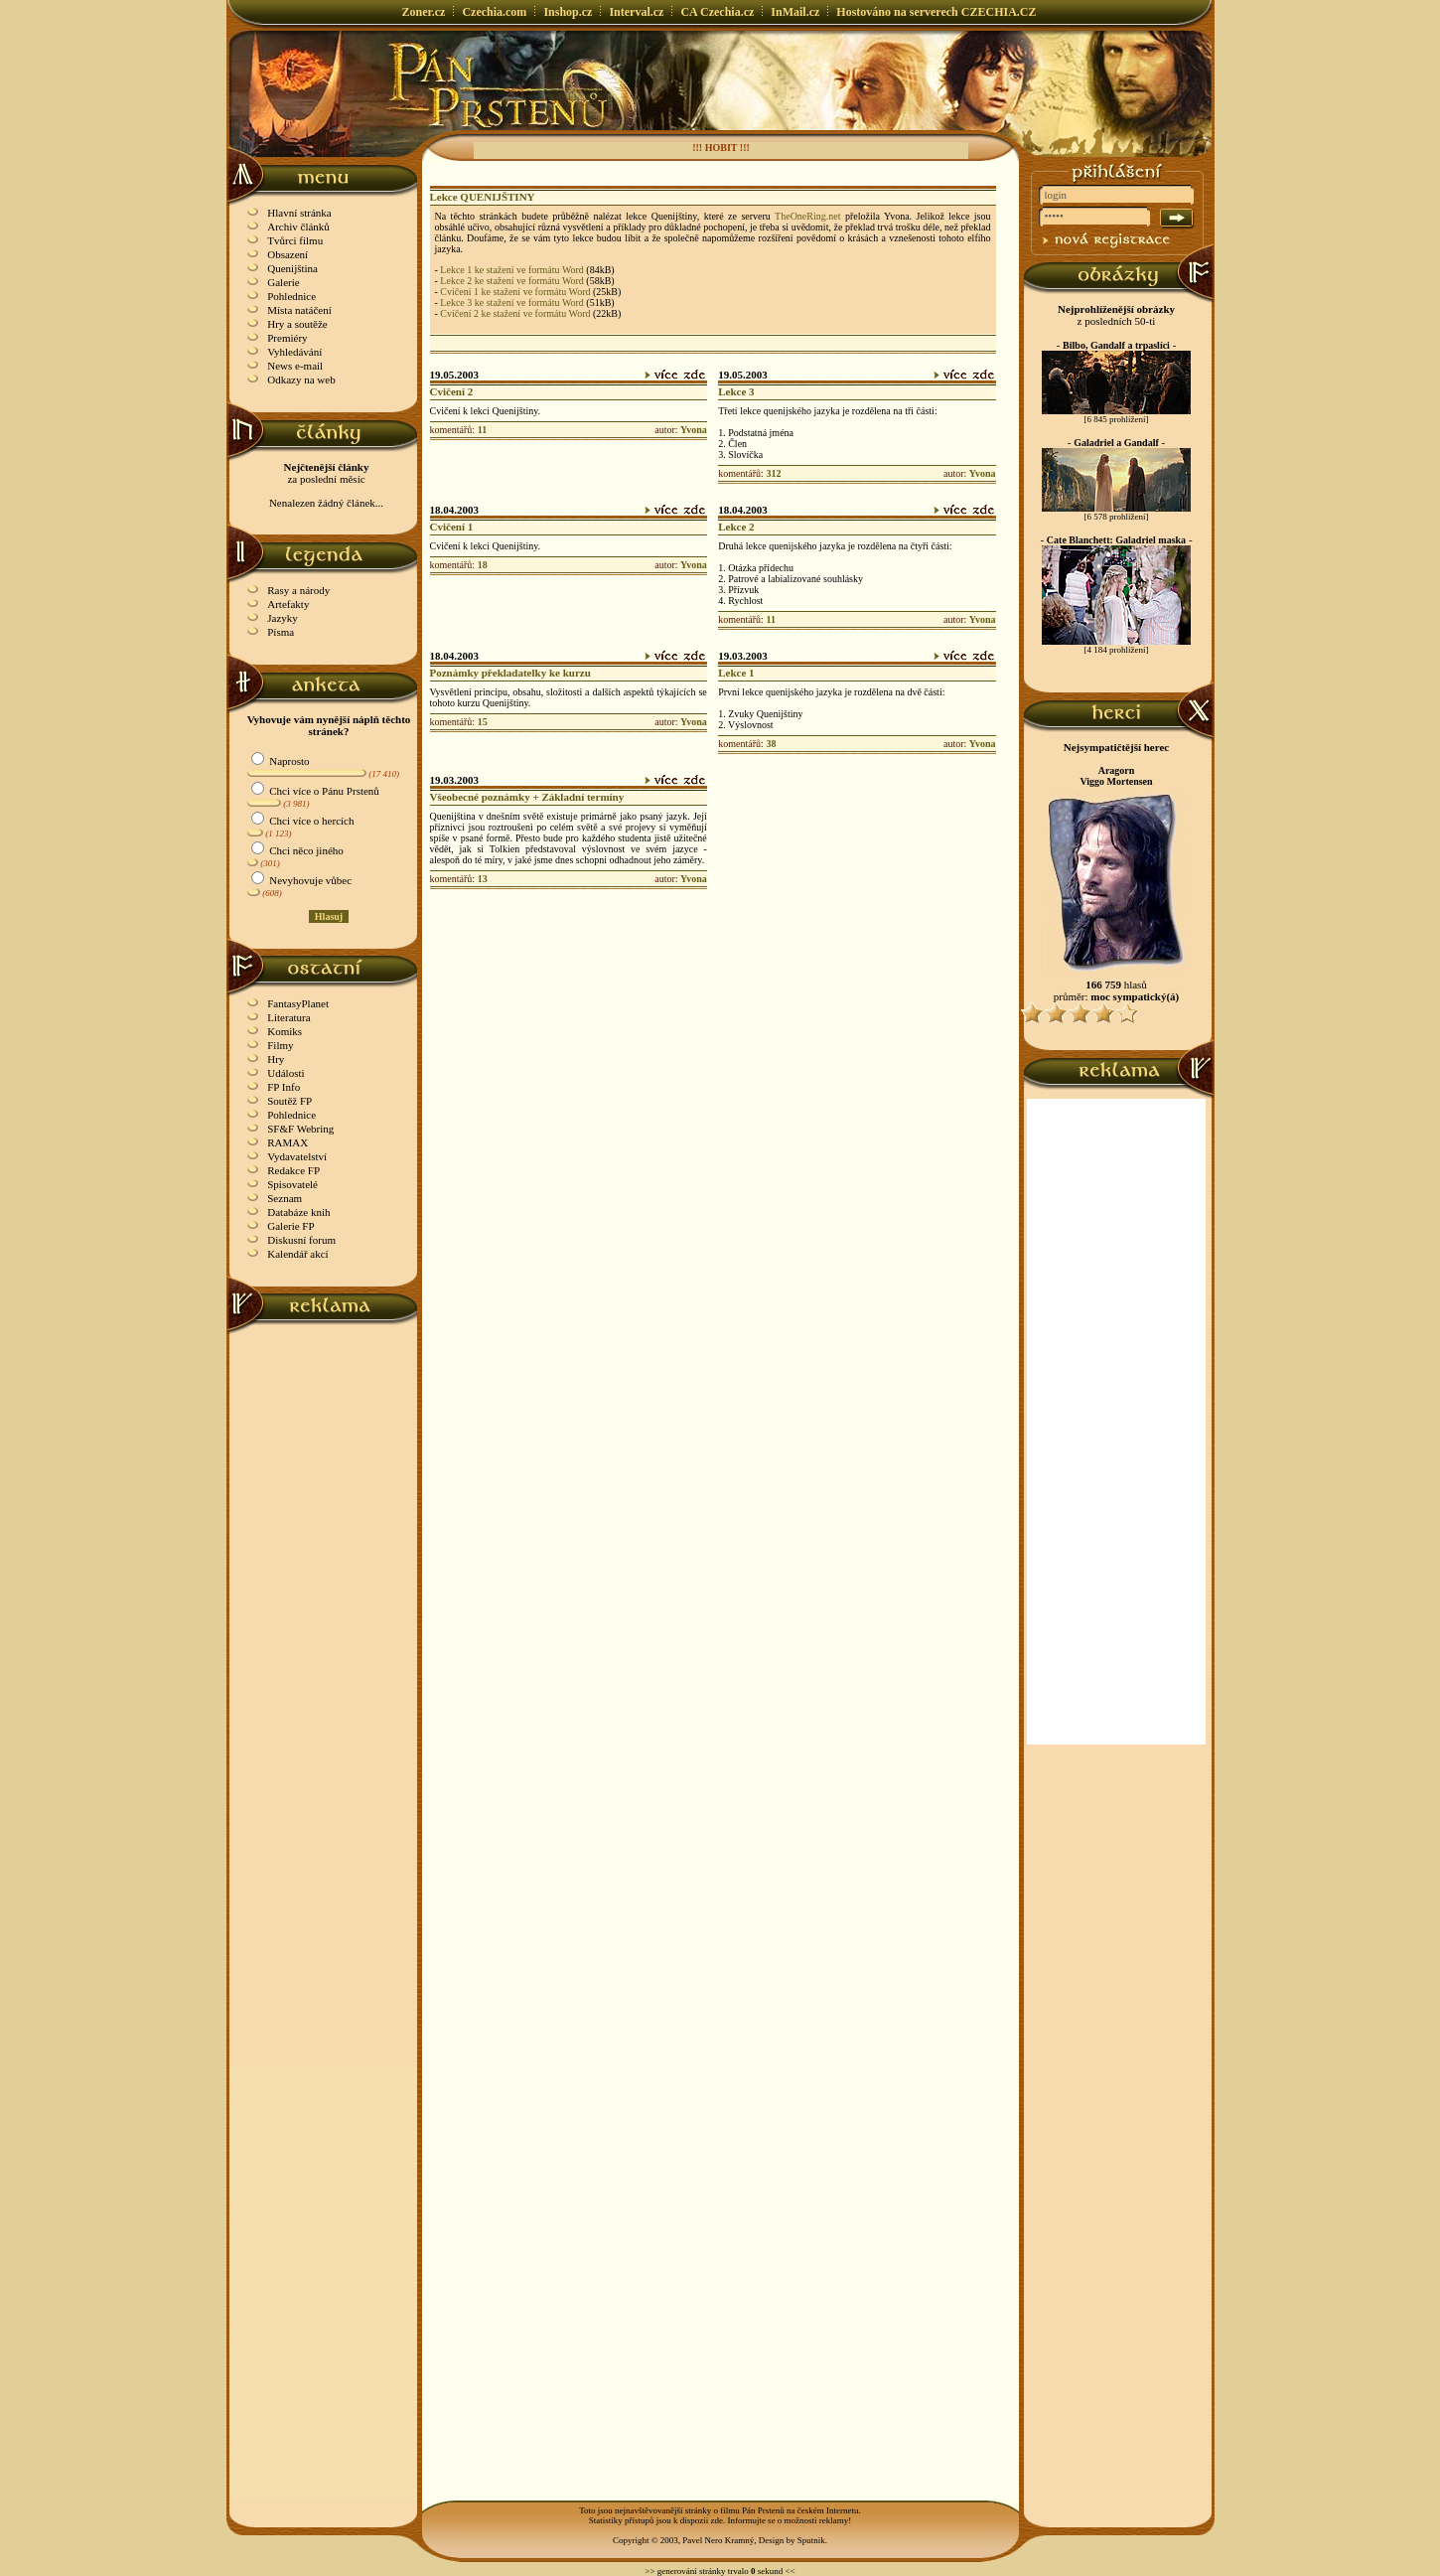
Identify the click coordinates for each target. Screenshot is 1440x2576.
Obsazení (287, 254)
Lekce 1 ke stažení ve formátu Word (512, 269)
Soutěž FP (289, 1101)
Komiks (284, 1031)
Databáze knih (298, 1212)
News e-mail (295, 366)
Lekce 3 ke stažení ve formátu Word (512, 302)
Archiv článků (298, 226)
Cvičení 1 (452, 526)
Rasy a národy (298, 590)
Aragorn (1116, 770)
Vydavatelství (297, 1156)
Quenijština (292, 268)
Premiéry (287, 338)
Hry (275, 1059)
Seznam (284, 1198)
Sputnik (811, 2540)
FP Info (283, 1087)
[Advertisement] (323, 1632)
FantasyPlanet (298, 1003)
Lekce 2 (736, 526)
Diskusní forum (301, 1240)
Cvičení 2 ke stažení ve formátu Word (515, 313)
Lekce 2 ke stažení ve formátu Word (512, 280)
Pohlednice (291, 296)
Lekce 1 (736, 673)
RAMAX (287, 1142)
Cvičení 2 (452, 391)
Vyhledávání (294, 352)
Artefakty (288, 604)
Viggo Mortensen (1116, 781)
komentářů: (453, 429)
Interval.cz (636, 12)
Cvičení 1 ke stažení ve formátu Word (515, 291)
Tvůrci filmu (295, 240)
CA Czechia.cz (717, 12)
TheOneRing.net (807, 216)
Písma (280, 632)
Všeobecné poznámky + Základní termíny (527, 797)
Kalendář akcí (297, 1254)
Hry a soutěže (297, 324)
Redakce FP (293, 1170)
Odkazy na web (301, 379)
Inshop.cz (567, 12)
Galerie (283, 282)
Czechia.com (494, 12)
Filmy (280, 1045)
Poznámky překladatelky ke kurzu (510, 673)
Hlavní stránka (299, 213)
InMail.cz (795, 12)
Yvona (693, 429)
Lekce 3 (736, 391)
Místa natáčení (299, 310)
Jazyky (282, 618)
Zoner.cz (424, 12)
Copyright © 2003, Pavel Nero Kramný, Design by (705, 2540)
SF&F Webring (300, 1129)
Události (285, 1073)
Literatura (288, 1017)
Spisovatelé (292, 1184)
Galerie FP (290, 1226)
